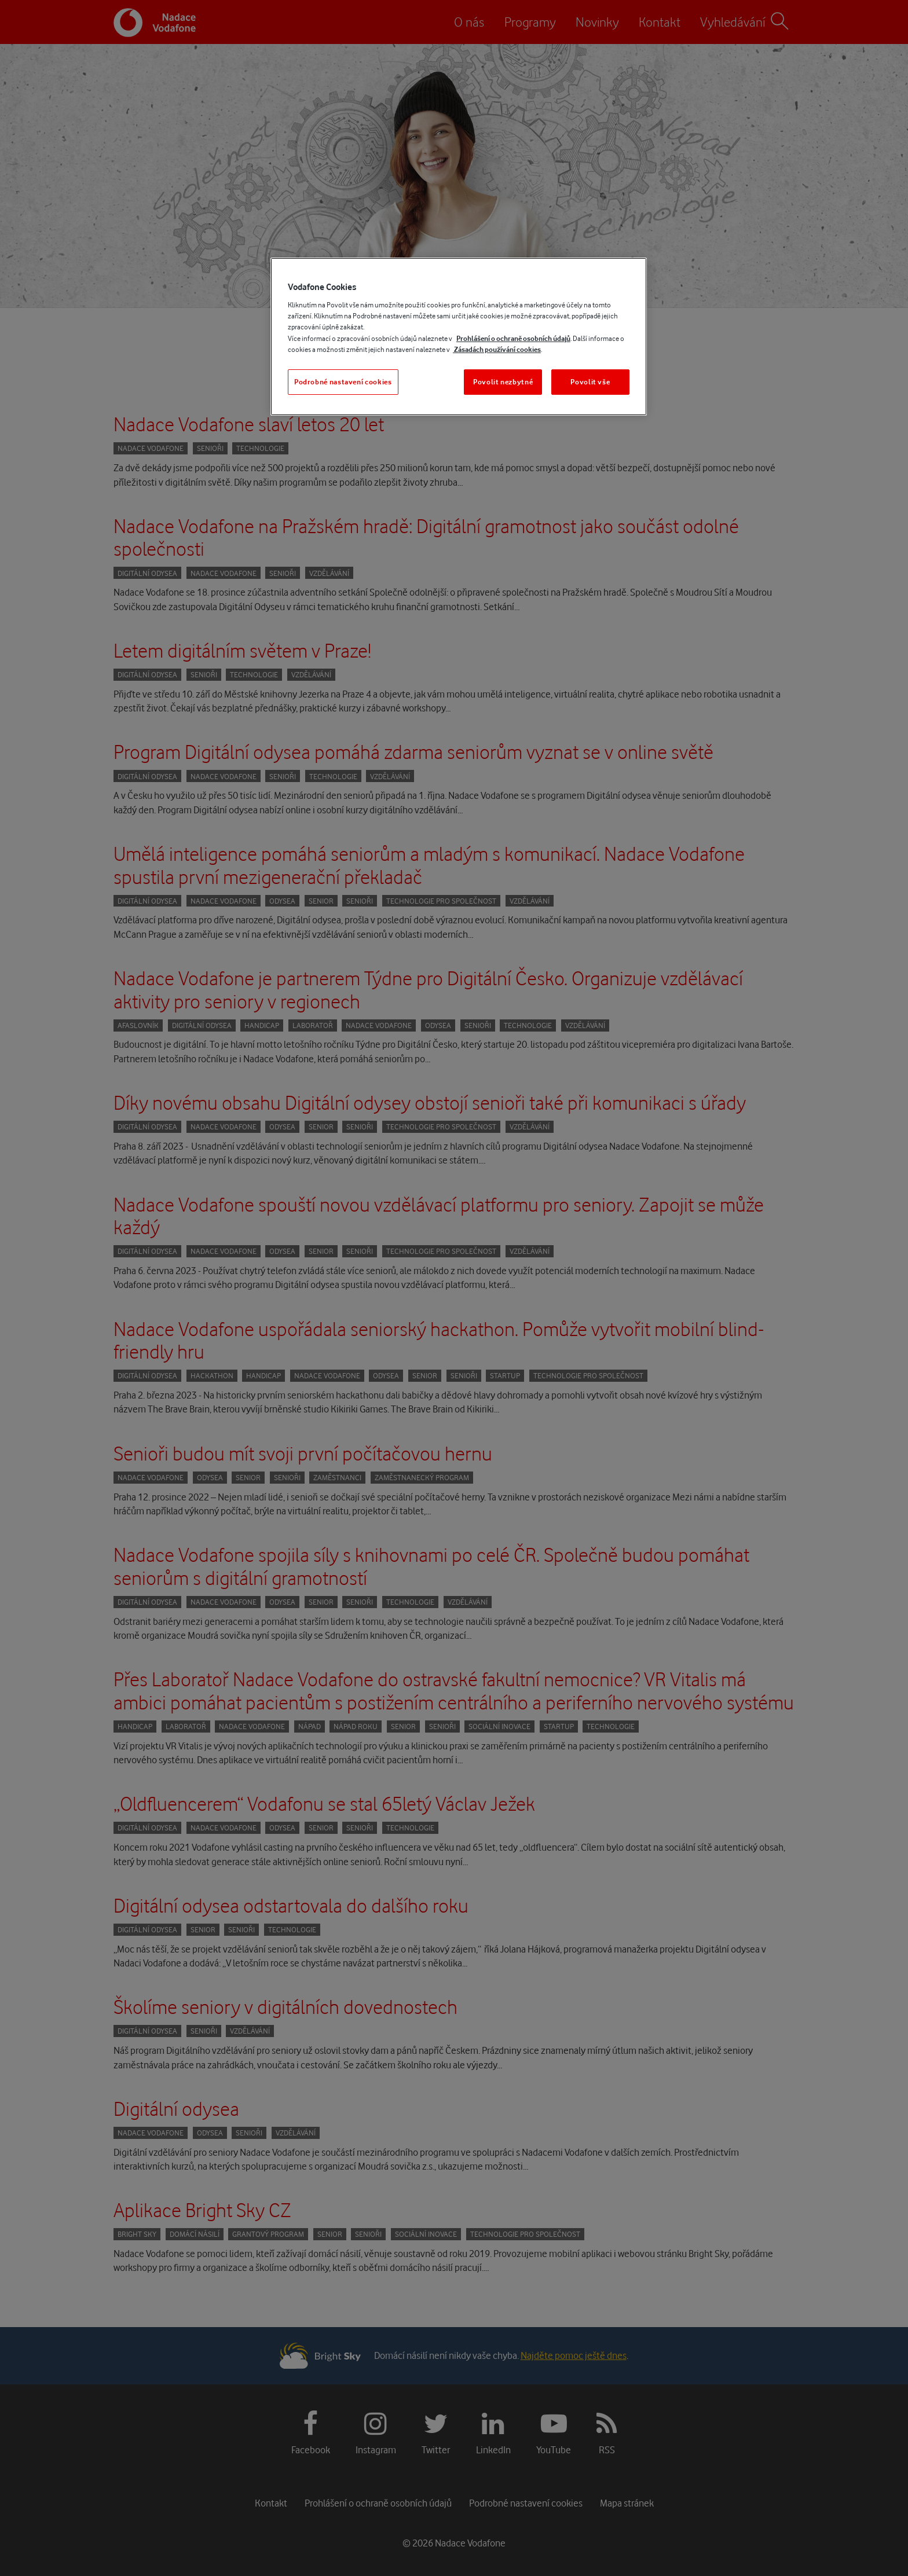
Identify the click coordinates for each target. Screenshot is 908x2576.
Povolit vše (590, 381)
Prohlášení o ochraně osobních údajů (513, 338)
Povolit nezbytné (503, 381)
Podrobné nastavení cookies (343, 381)
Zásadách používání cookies (497, 349)
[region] (458, 337)
